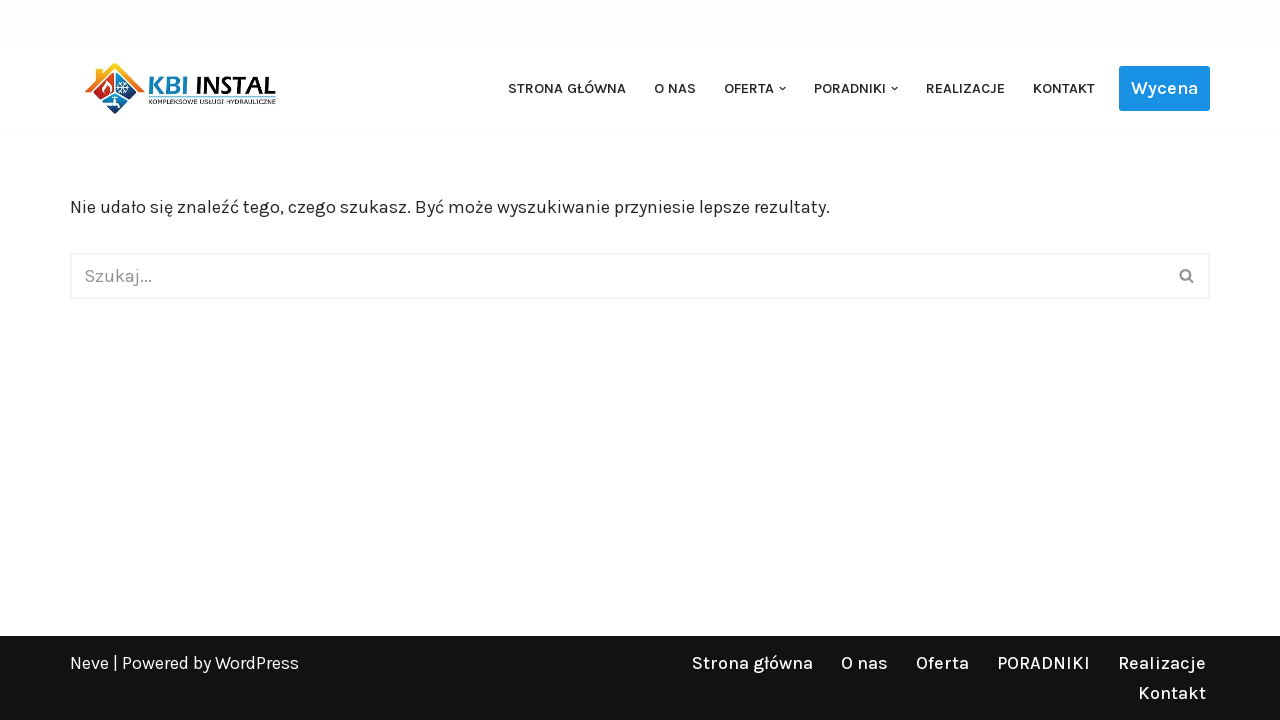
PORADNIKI (1043, 663)
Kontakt (1064, 88)
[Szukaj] (617, 276)
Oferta (942, 663)
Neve (89, 663)
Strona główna (567, 88)
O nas (675, 88)
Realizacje (965, 88)
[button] (782, 88)
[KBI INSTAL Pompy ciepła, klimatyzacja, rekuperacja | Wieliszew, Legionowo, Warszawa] (180, 88)
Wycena (1164, 88)
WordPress (257, 663)
